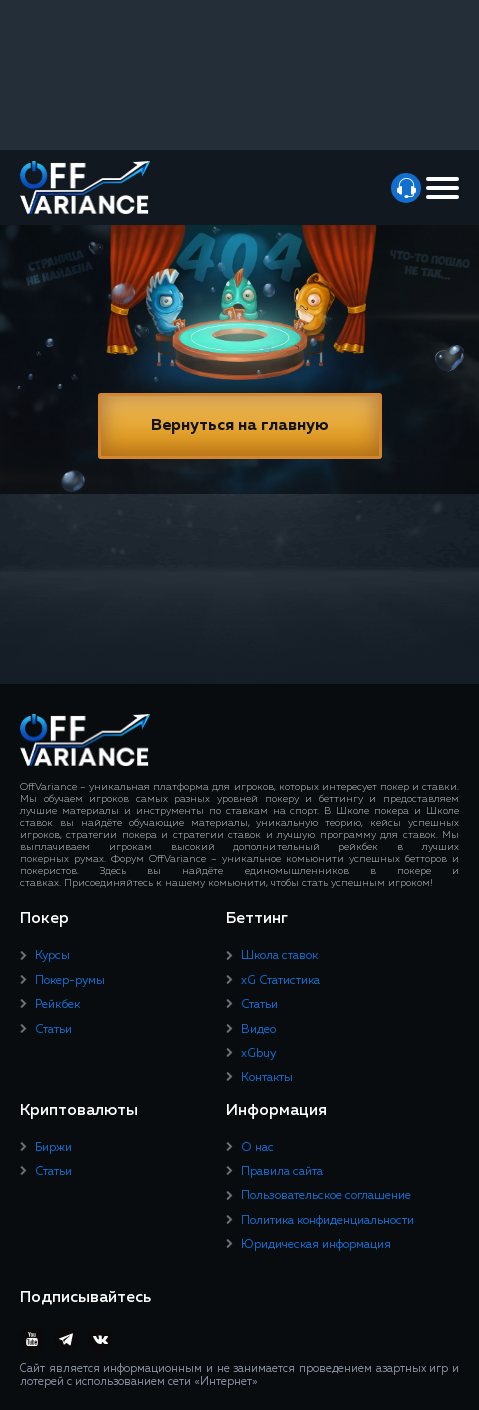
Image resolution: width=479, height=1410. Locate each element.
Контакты (267, 1078)
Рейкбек (57, 1005)
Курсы (52, 956)
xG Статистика (280, 981)
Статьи (53, 1030)
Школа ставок (279, 956)
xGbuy (258, 1054)
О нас (257, 1148)
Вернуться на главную (240, 426)
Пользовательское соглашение (326, 1196)
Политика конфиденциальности (327, 1221)
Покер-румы (70, 981)
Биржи (53, 1148)
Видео (258, 1030)
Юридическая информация (316, 1245)
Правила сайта (282, 1172)
